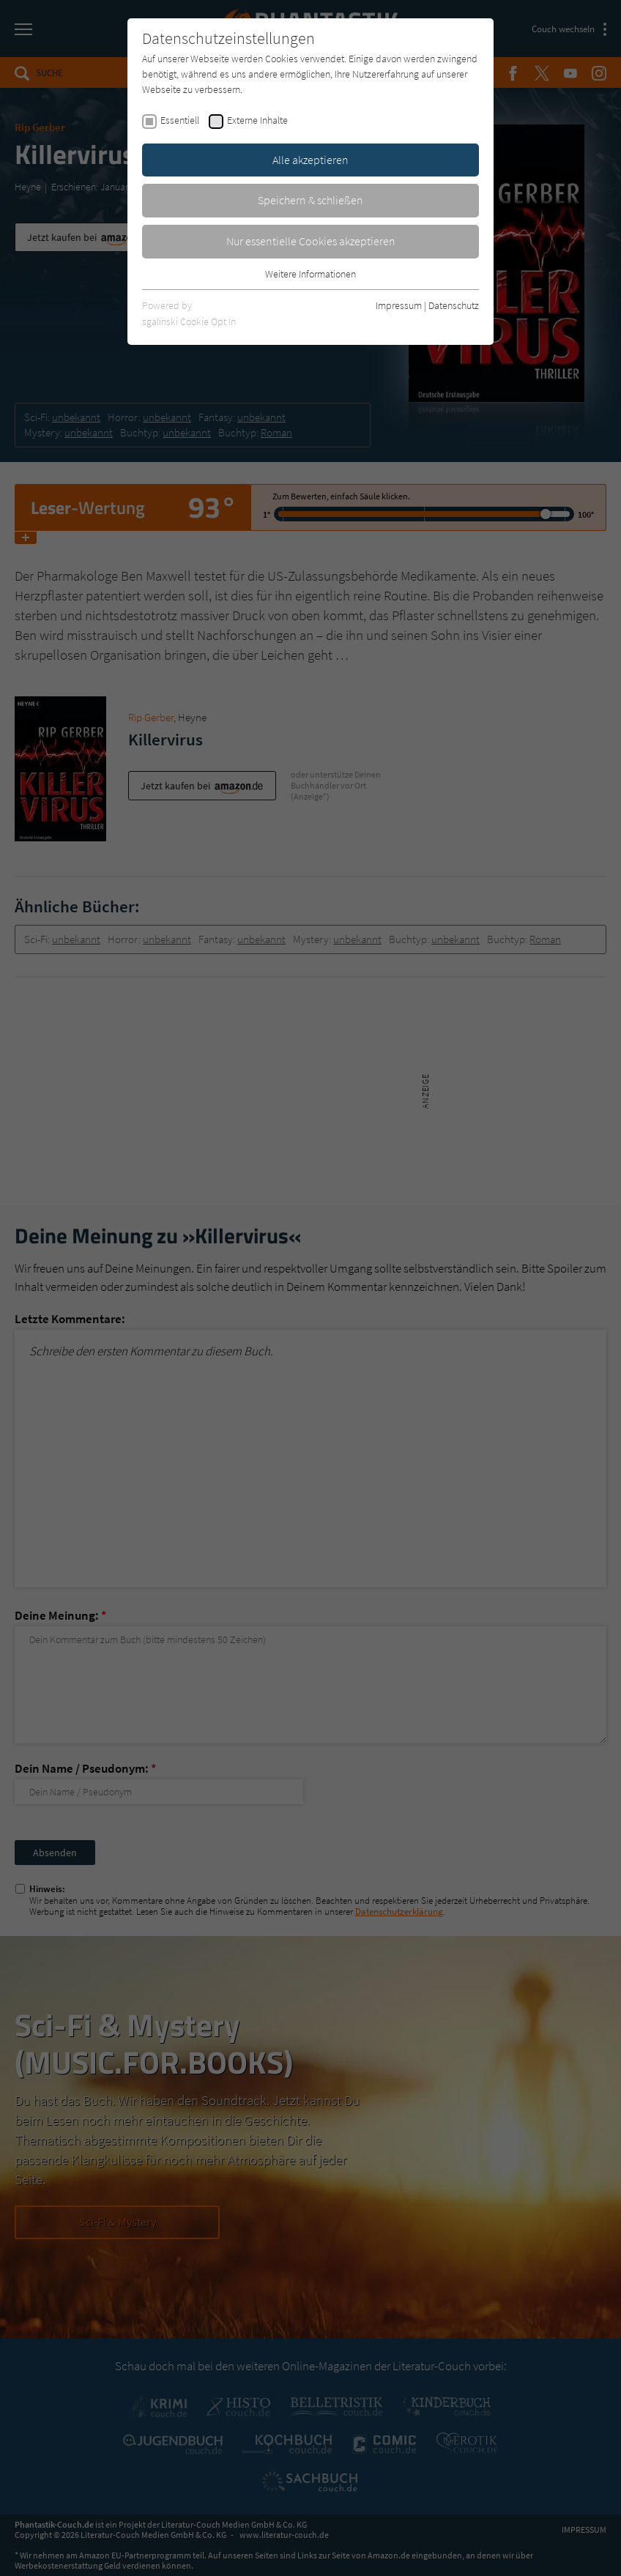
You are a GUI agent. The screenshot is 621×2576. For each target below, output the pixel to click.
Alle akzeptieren (310, 159)
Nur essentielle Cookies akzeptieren (310, 241)
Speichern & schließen (310, 200)
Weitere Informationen (310, 273)
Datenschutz (453, 305)
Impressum (399, 305)
